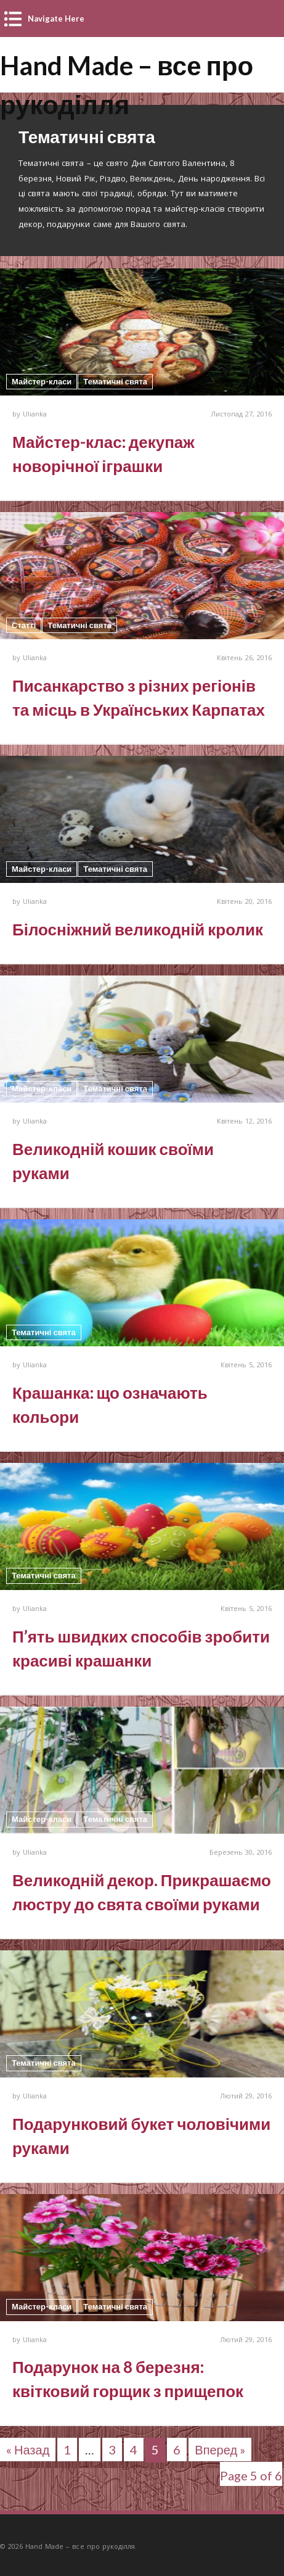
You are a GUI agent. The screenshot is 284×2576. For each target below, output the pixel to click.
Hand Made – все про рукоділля (126, 66)
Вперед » (220, 2449)
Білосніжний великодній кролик (137, 929)
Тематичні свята (115, 381)
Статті (24, 625)
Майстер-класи (41, 381)
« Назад (27, 2449)
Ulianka (35, 413)
